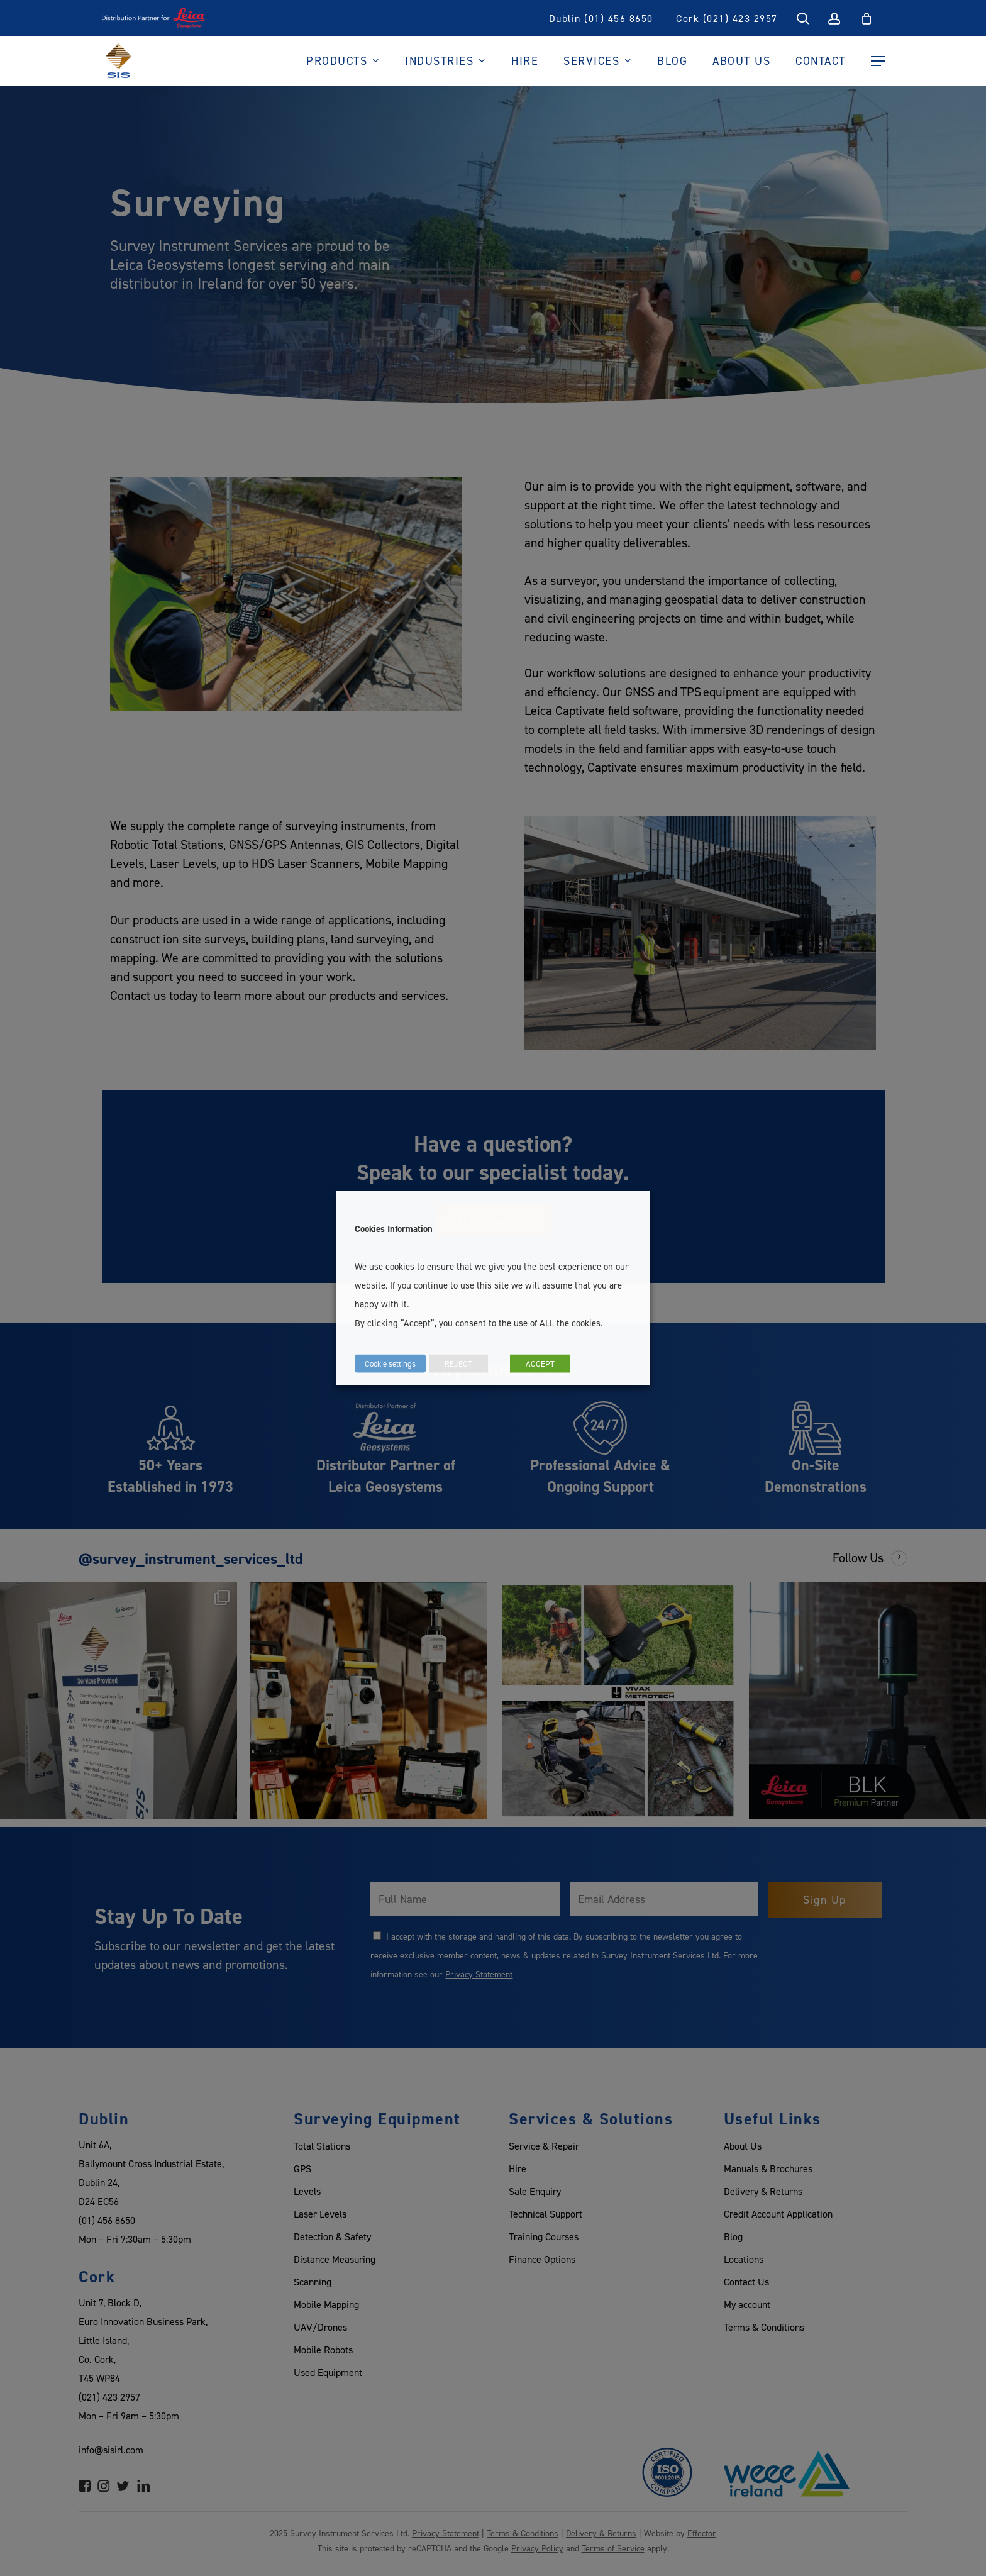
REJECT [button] (458, 1363)
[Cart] (866, 18)
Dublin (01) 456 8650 (601, 18)
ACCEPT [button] (540, 1363)
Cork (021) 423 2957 (727, 18)
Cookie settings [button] (390, 1363)
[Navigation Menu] (878, 61)
